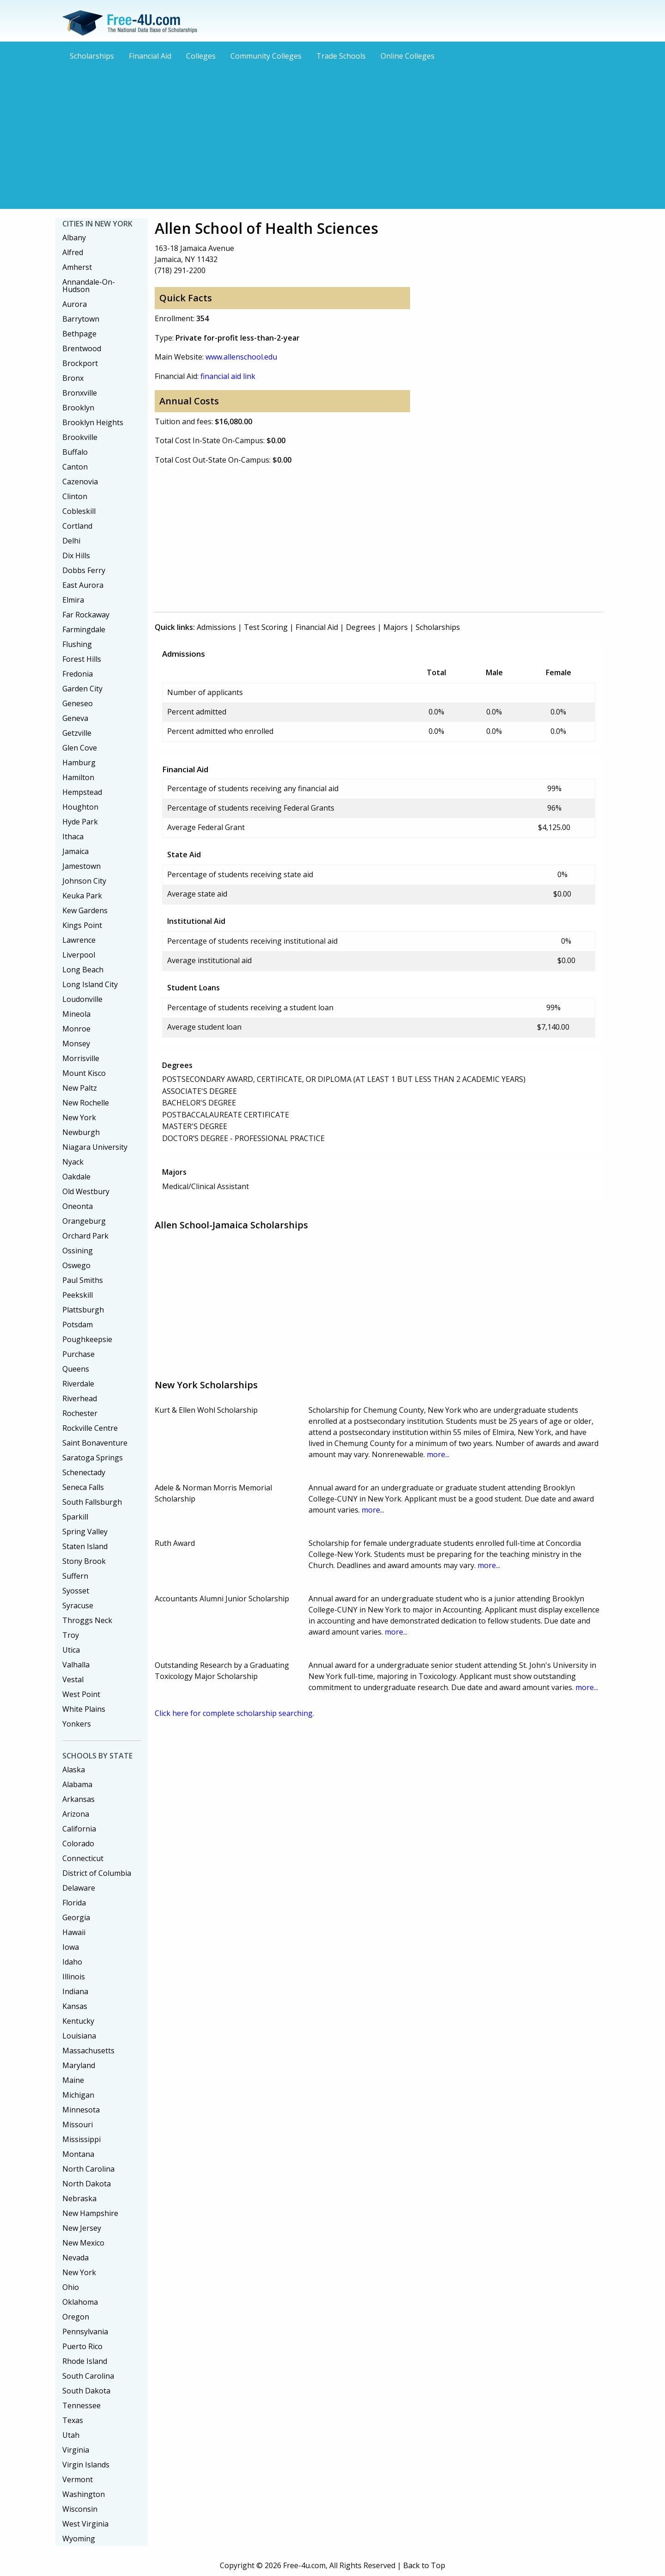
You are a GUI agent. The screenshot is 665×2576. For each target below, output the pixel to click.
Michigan (78, 2095)
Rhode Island (84, 2361)
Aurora (74, 304)
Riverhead (79, 1398)
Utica (71, 1650)
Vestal (73, 1679)
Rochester (79, 1413)
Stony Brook (84, 1561)
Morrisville (80, 1058)
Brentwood (81, 348)
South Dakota (86, 2391)
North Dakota (86, 2184)
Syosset (75, 1591)
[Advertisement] (332, 134)
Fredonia (77, 674)
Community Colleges (266, 56)
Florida (74, 1903)
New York (79, 1117)
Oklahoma (80, 2302)
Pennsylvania (85, 2331)
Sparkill (75, 1517)
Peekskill (77, 1295)
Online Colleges (408, 56)
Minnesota (81, 2110)
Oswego (76, 1265)
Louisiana (79, 2036)
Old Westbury (85, 1191)
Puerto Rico (82, 2346)
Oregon (75, 2317)
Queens (75, 1369)
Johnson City (84, 881)
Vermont (77, 2479)
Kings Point (82, 925)
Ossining (77, 1250)
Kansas (74, 2006)
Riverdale (78, 1384)
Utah (70, 2435)
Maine (73, 2080)
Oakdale (76, 1177)
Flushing (77, 644)
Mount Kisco (84, 1073)
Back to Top (424, 2565)
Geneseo (77, 703)
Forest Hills (81, 659)
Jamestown (81, 866)
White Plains (83, 1709)
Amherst (77, 267)
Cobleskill (79, 511)
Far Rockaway (85, 615)
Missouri (77, 2124)
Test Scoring (266, 627)
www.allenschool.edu (241, 357)
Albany (74, 237)
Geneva (75, 718)
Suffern (75, 1576)
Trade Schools (341, 56)
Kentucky (78, 2021)
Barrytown (80, 319)
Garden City (82, 689)
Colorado (78, 1843)
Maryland (78, 2065)
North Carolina (88, 2169)
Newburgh (81, 1132)
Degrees (360, 627)
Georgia (76, 1917)
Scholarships (92, 56)
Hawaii (73, 1932)
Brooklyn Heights (92, 422)
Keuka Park (82, 896)
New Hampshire (90, 2213)
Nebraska (79, 2198)
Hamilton (78, 777)
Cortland (77, 526)
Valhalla (76, 1665)
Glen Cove (79, 748)
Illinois (73, 1977)
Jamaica (75, 851)
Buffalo (75, 452)
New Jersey (81, 2228)
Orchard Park (85, 1236)
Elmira (73, 600)
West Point (81, 1694)
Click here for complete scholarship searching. (234, 1713)
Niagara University (94, 1147)
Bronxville (79, 393)
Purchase (78, 1354)
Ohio (70, 2287)
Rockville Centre (90, 1428)
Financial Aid (150, 56)
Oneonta (77, 1206)
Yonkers (76, 1724)
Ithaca (73, 836)
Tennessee (81, 2405)
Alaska (73, 1769)
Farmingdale (83, 629)
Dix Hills (76, 555)
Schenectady (83, 1472)
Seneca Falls (83, 1487)
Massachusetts (88, 2050)
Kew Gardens (85, 910)
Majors (395, 627)
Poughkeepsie (87, 1339)
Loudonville (82, 999)
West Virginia (85, 2524)
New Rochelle (85, 1103)
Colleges (201, 56)
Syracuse (77, 1605)
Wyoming (78, 2538)
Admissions (216, 627)
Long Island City (90, 984)
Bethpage (79, 334)
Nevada (75, 2257)
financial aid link (227, 376)
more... (438, 1454)
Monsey (76, 1043)
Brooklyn (78, 408)
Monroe (76, 1029)
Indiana (75, 1991)
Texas (72, 2420)
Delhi (71, 541)
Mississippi (81, 2139)
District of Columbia (96, 1873)
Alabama (77, 1784)
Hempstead (82, 792)
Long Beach (82, 969)
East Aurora (82, 585)
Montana (78, 2154)
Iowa (70, 1947)
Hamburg (79, 762)
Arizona (75, 1814)
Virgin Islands (85, 2465)
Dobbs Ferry (83, 570)
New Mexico (83, 2243)
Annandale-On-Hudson (88, 285)
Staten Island (85, 1546)
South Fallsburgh (92, 1502)
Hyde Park (80, 822)
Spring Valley (85, 1531)
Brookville (79, 437)
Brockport (80, 363)
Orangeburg (84, 1221)
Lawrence (79, 940)
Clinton (74, 496)
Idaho (72, 1962)
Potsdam (77, 1324)
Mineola (76, 1014)
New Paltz (79, 1088)
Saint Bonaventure (94, 1443)
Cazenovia (80, 481)
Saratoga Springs (92, 1458)
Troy (70, 1635)
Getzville (76, 733)
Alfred (72, 252)
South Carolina (88, 2376)
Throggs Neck (87, 1620)
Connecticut (82, 1858)
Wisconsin (79, 2509)
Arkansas (78, 1799)
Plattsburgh (83, 1310)
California (79, 1829)
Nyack (73, 1162)
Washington (83, 2494)
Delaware (78, 1888)
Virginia (75, 2450)
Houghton (80, 807)
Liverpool (78, 955)
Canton (75, 467)
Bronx (73, 378)
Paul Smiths (82, 1280)
